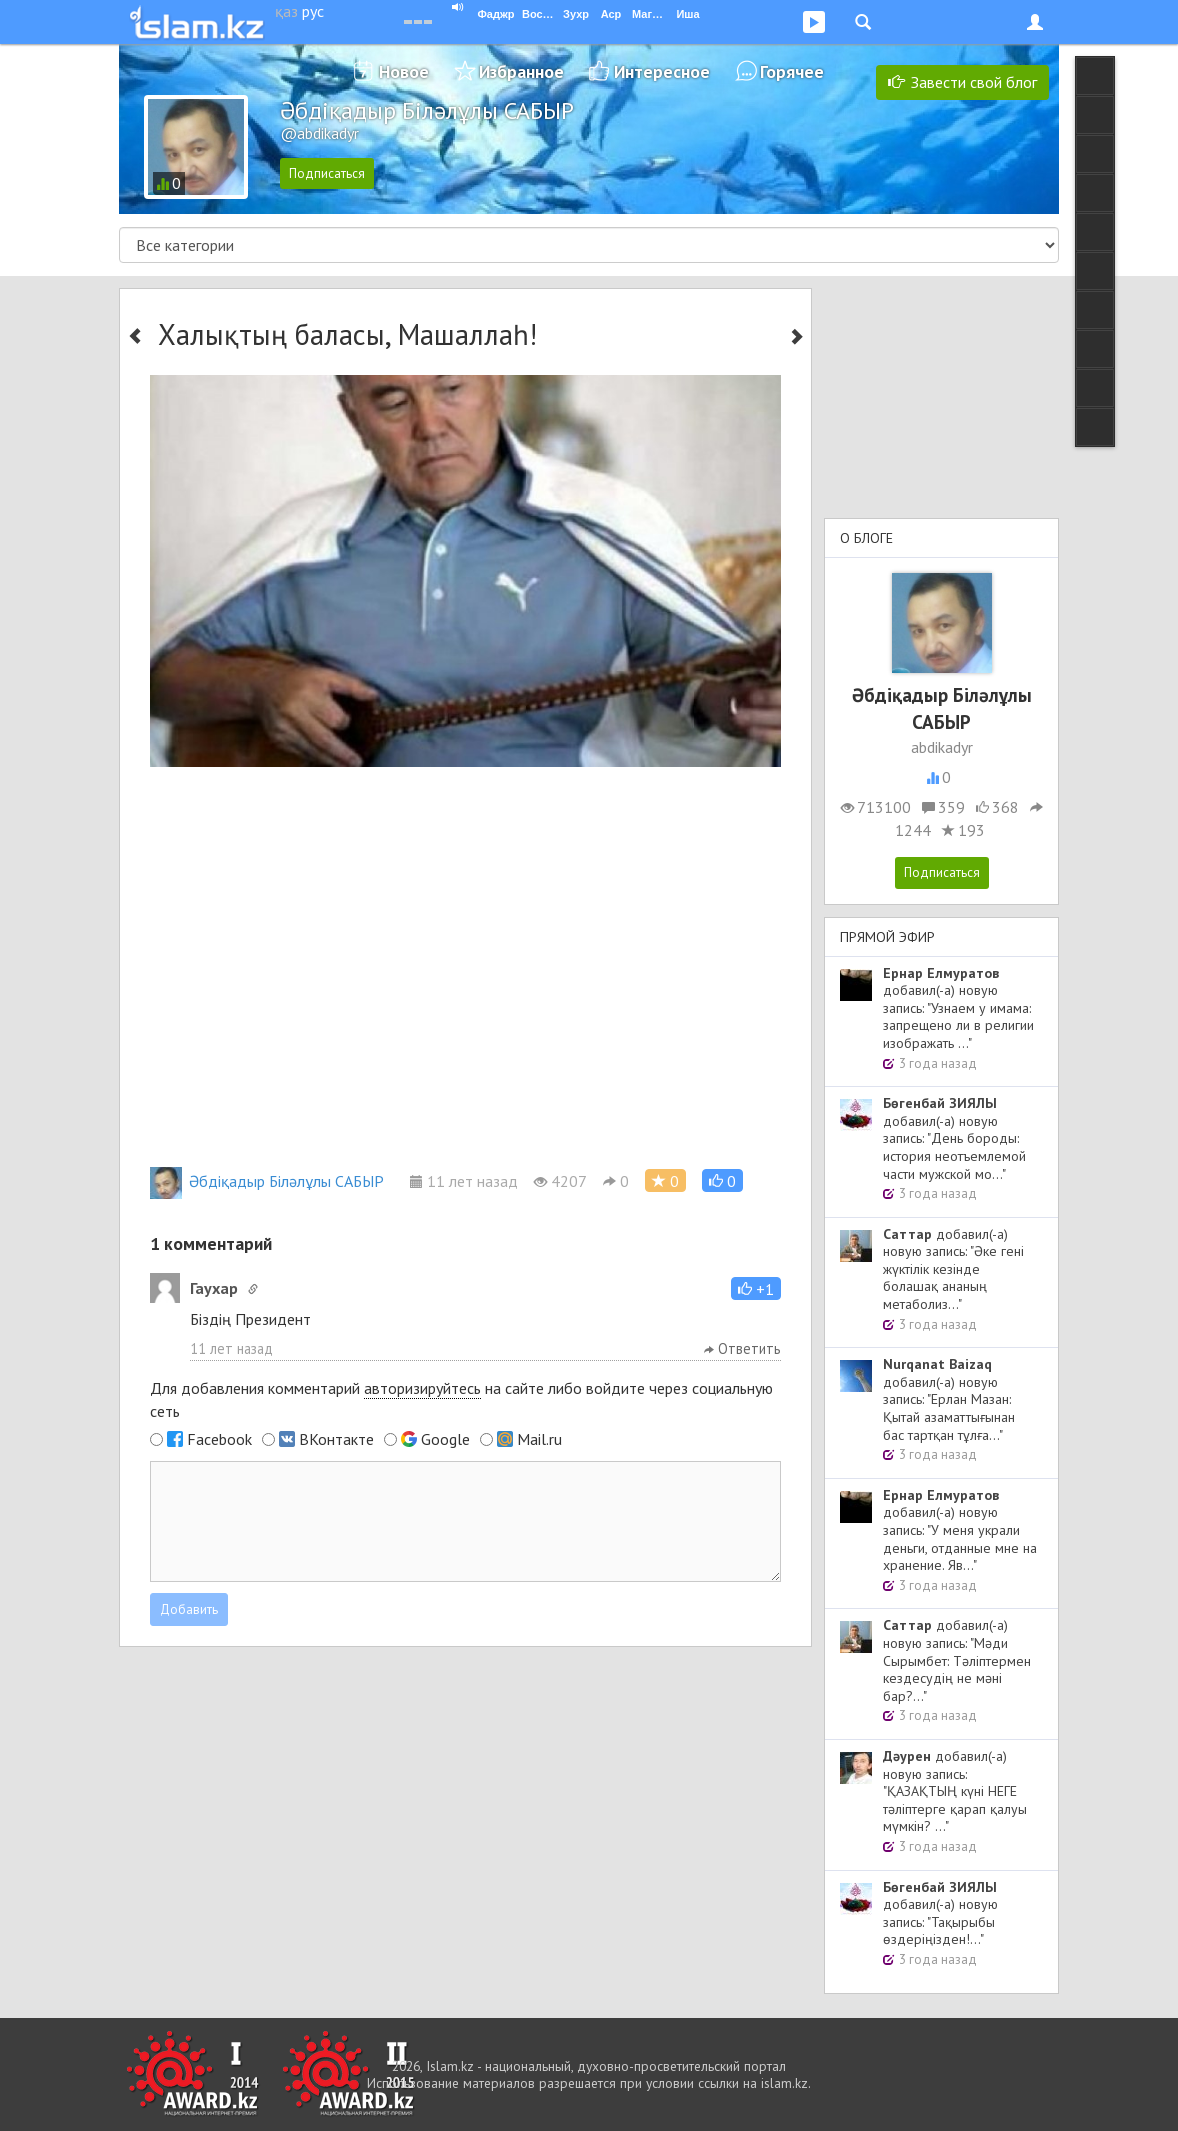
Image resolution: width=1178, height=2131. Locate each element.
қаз (286, 11)
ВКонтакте (336, 1439)
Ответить (742, 1348)
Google (445, 1439)
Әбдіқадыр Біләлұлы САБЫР (267, 1181)
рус (313, 11)
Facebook (219, 1439)
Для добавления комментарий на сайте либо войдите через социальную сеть (461, 1399)
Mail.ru (539, 1439)
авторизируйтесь (422, 1388)
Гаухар (214, 1288)
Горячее (792, 71)
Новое (404, 71)
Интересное (662, 71)
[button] (722, 1180)
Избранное (521, 71)
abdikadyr (942, 747)
